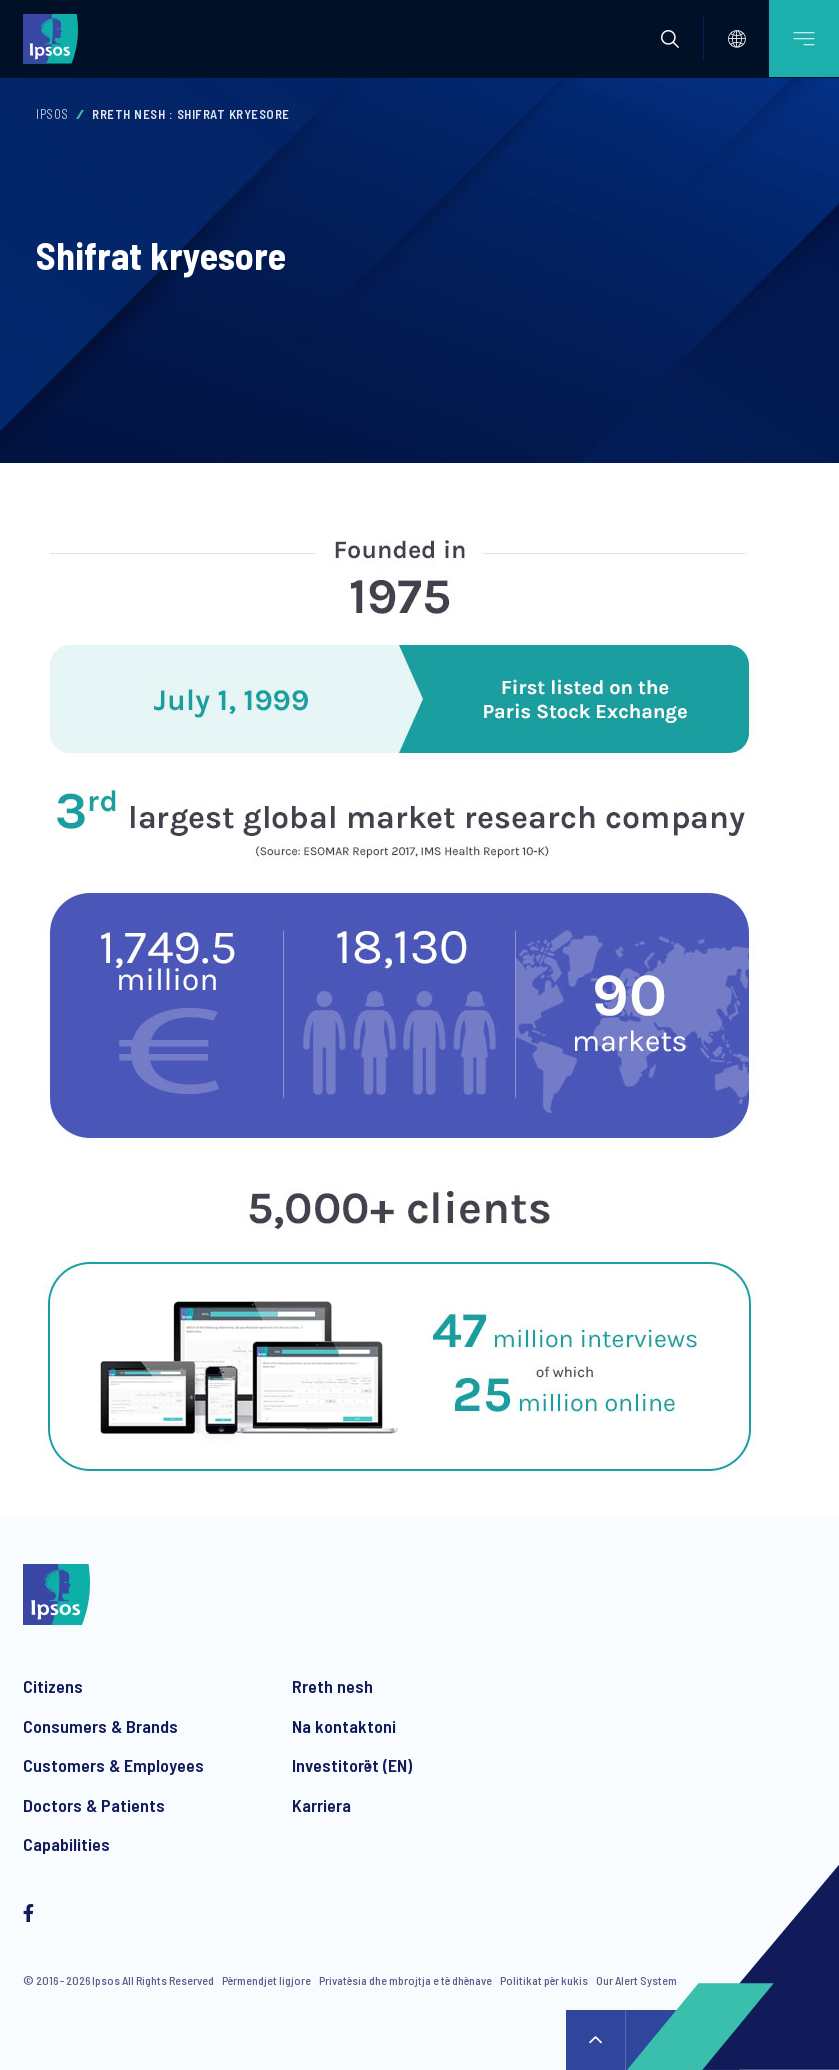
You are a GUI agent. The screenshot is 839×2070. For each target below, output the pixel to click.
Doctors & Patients (94, 1805)
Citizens (53, 1686)
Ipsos (52, 114)
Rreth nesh (332, 1686)
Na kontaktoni (344, 1726)
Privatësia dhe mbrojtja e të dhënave (405, 1980)
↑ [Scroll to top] (596, 2040)
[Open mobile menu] (804, 38)
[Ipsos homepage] (55, 38)
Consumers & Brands (100, 1726)
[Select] (737, 39)
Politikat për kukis (544, 1980)
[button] (670, 39)
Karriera (321, 1805)
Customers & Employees (113, 1765)
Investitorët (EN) (352, 1765)
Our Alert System (636, 1980)
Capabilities (66, 1844)
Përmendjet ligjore (266, 1980)
